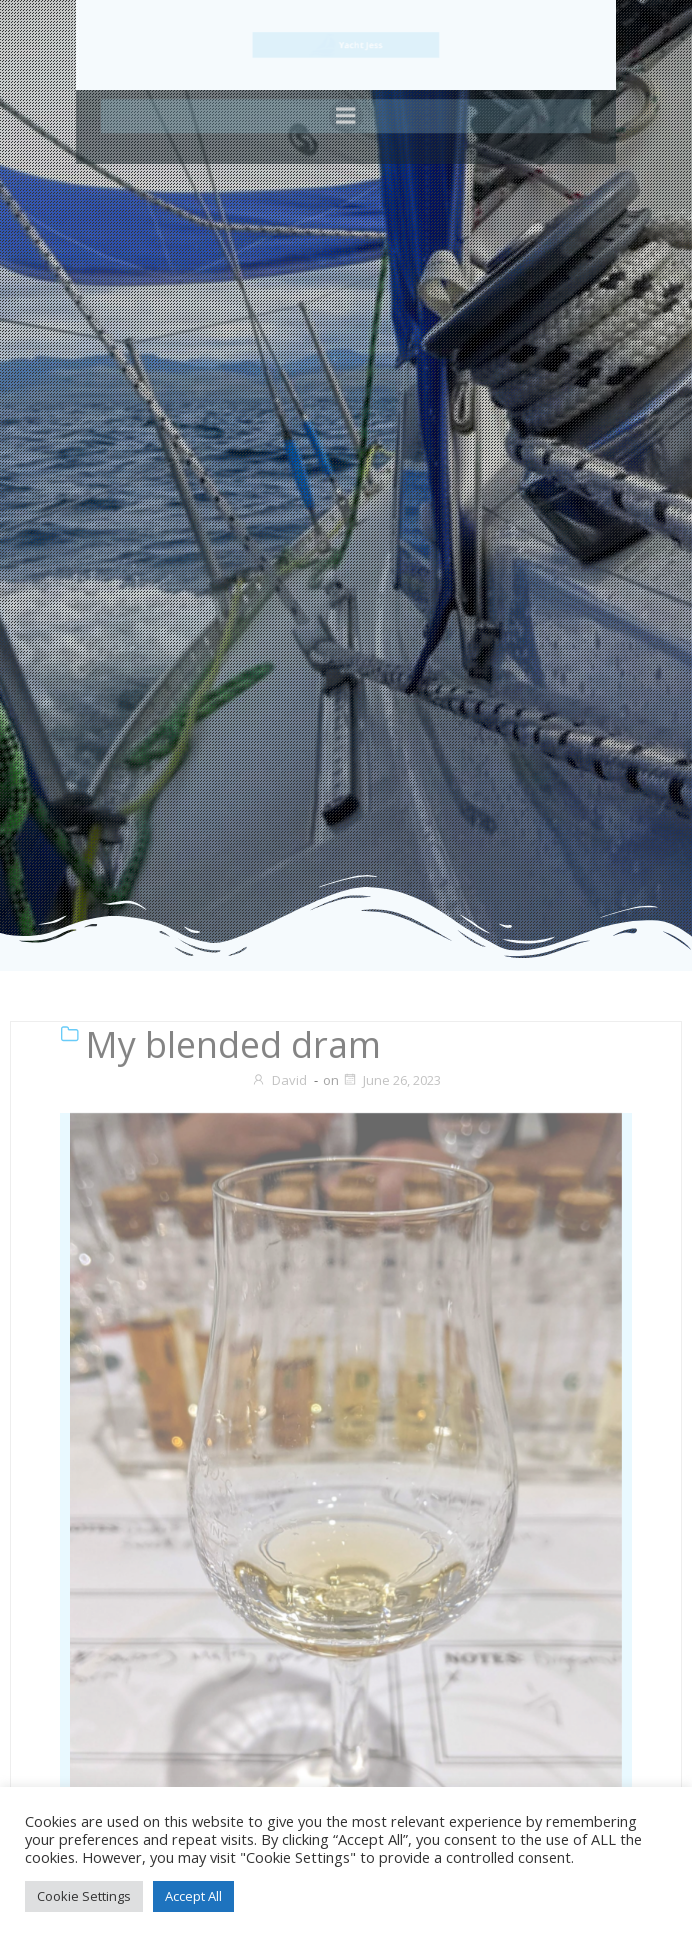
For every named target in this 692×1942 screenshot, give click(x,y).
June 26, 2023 (391, 1080)
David (279, 1080)
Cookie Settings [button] (84, 1896)
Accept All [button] (193, 1896)
